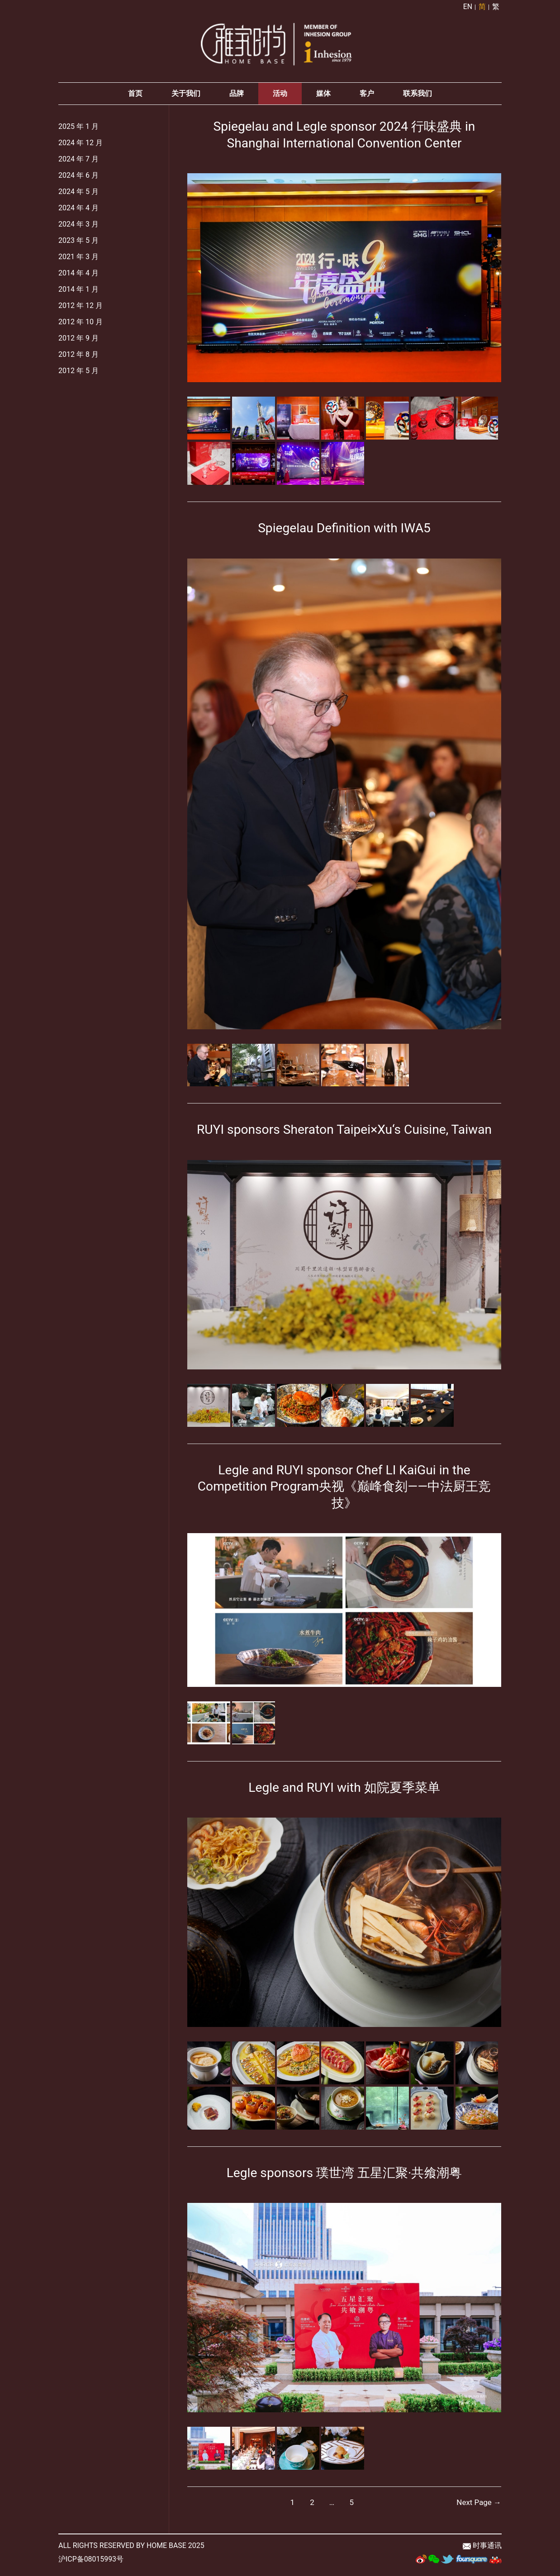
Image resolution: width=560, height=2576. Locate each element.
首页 (135, 95)
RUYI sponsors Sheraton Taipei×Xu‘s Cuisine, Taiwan (344, 1131)
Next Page (478, 2503)
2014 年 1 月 (78, 291)
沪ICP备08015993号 (91, 2560)
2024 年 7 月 (78, 161)
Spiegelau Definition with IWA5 (344, 529)
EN (468, 6)
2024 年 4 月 (78, 210)
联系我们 (417, 95)
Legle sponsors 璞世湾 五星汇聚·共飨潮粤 (344, 2174)
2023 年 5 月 (78, 242)
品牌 (236, 95)
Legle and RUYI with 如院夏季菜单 (344, 1788)
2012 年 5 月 (78, 373)
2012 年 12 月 (80, 307)
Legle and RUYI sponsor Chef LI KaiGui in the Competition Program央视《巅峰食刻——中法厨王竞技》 (344, 1488)
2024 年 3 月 (78, 226)
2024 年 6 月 (78, 177)
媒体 (323, 95)
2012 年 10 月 (80, 324)
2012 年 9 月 (78, 340)
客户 (367, 95)
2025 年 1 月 (78, 128)
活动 (280, 95)
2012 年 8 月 (78, 356)
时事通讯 (487, 2547)
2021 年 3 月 (78, 259)
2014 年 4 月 (78, 275)
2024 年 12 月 (80, 145)
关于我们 (185, 95)
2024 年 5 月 (78, 193)
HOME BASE (166, 2547)
